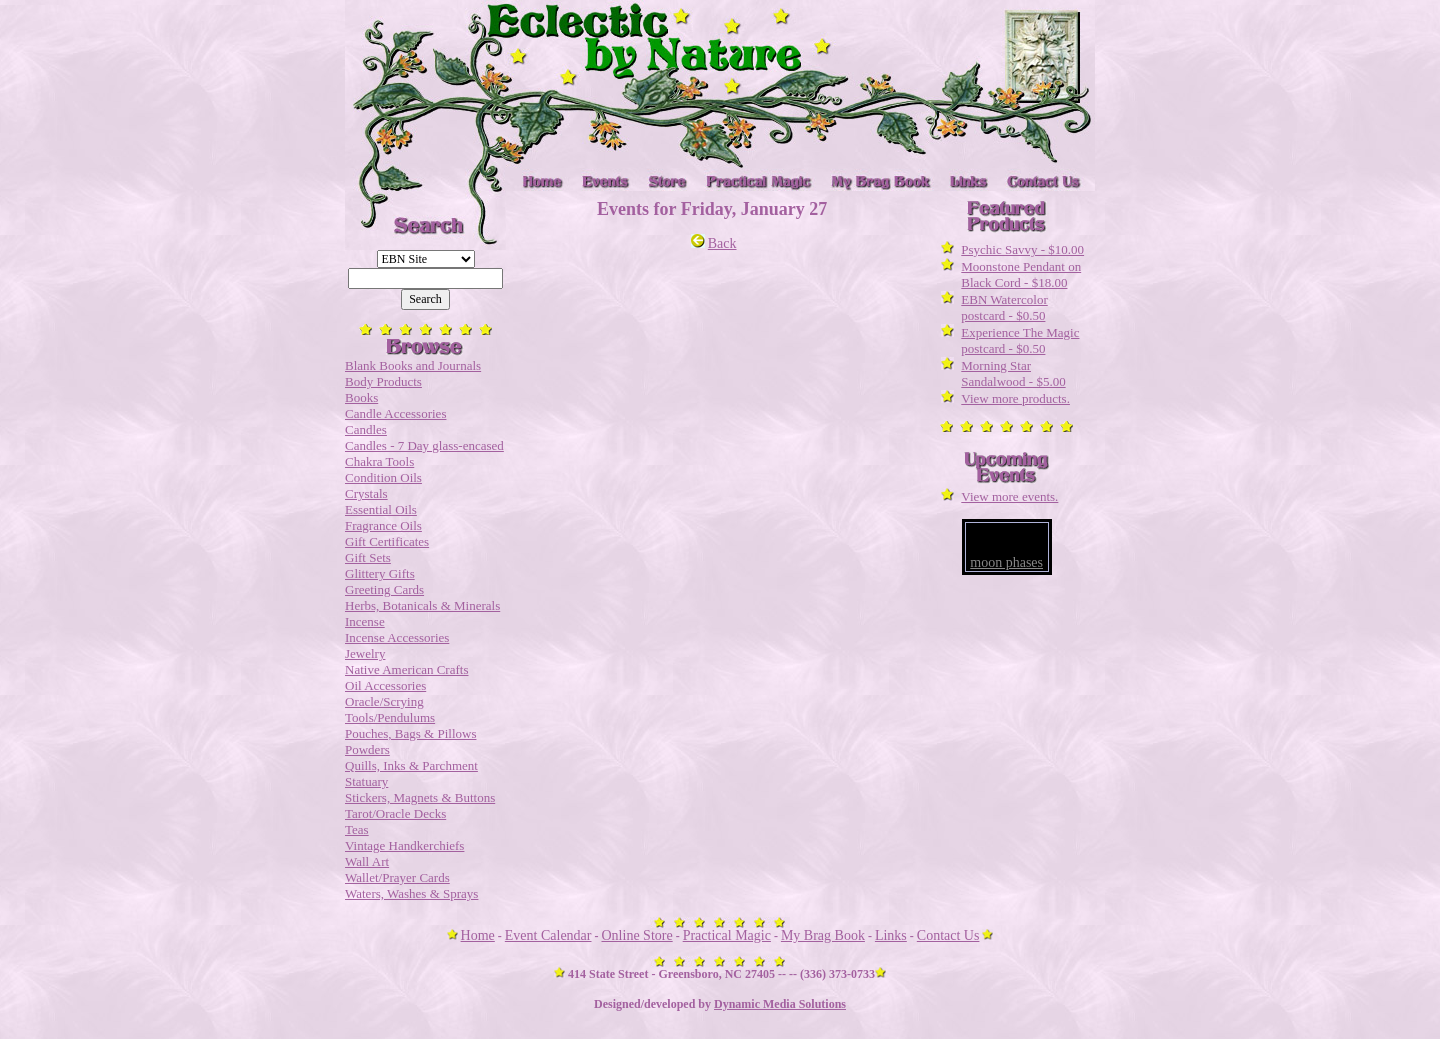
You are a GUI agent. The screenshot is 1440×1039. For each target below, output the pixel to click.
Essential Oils (381, 509)
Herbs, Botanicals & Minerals (422, 605)
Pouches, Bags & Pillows (410, 733)
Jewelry (365, 653)
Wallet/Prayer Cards (397, 877)
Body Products (383, 381)
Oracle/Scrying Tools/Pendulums (390, 709)
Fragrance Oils (383, 525)
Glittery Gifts (380, 573)
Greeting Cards (384, 589)
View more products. (1015, 398)
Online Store (637, 935)
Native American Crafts (406, 669)
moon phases (1006, 562)
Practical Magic (727, 935)
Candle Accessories (395, 413)
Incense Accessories (397, 637)
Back (714, 243)
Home (478, 935)
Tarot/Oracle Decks (395, 813)
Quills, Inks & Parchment (411, 765)
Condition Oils (383, 477)
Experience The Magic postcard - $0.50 (1020, 340)
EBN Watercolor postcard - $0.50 (1004, 307)
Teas (357, 829)
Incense (365, 621)
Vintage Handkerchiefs (404, 845)
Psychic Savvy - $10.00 (1022, 249)
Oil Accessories (385, 685)
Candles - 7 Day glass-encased (424, 445)
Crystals (366, 493)
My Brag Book (823, 935)
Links (891, 935)
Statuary (366, 781)
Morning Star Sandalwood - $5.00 (1013, 373)
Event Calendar (548, 935)
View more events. (1009, 496)
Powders (367, 749)
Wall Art (367, 861)
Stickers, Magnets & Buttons (420, 797)
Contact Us (948, 935)
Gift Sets (368, 557)
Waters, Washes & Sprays (411, 893)
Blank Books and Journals (413, 365)
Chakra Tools (379, 461)
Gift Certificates (387, 541)
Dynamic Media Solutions (780, 1004)
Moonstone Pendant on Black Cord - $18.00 (1021, 274)
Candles (366, 429)
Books (361, 397)
